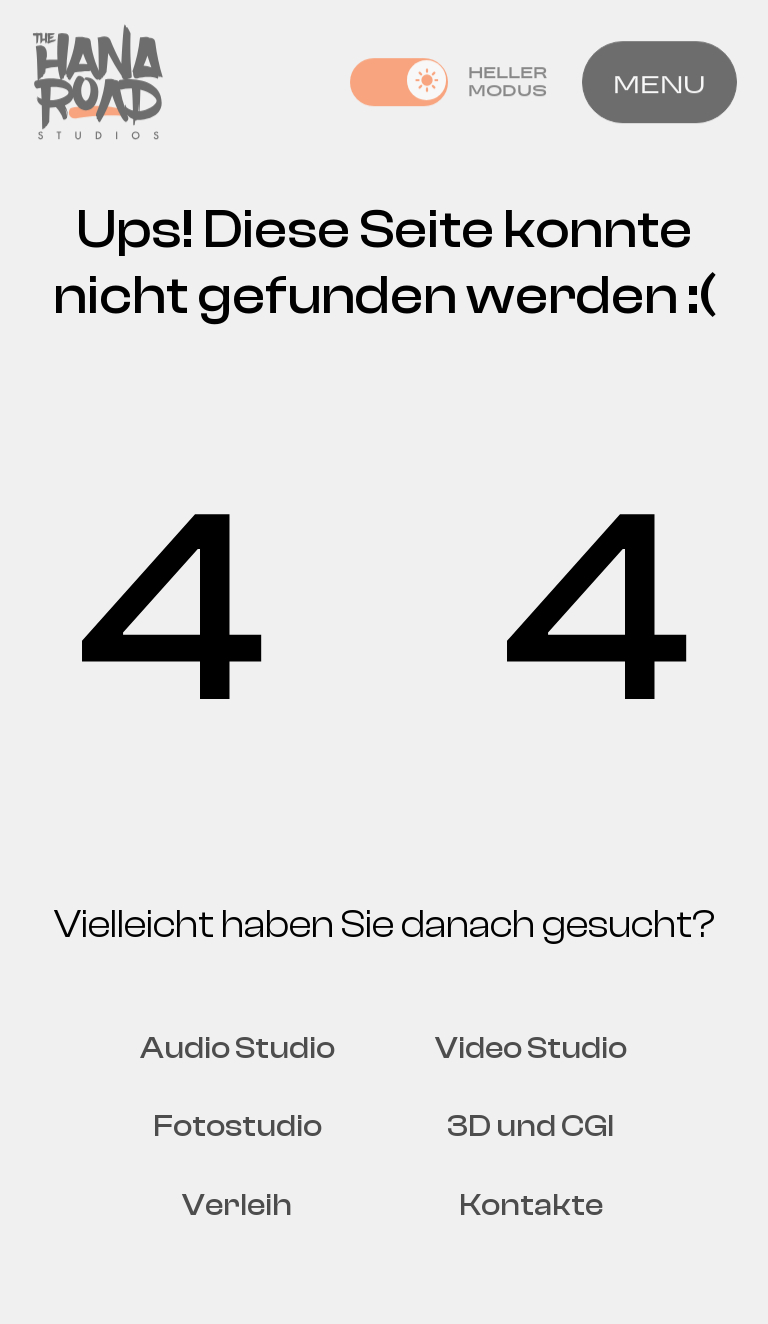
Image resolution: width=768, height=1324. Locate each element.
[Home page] (98, 79)
